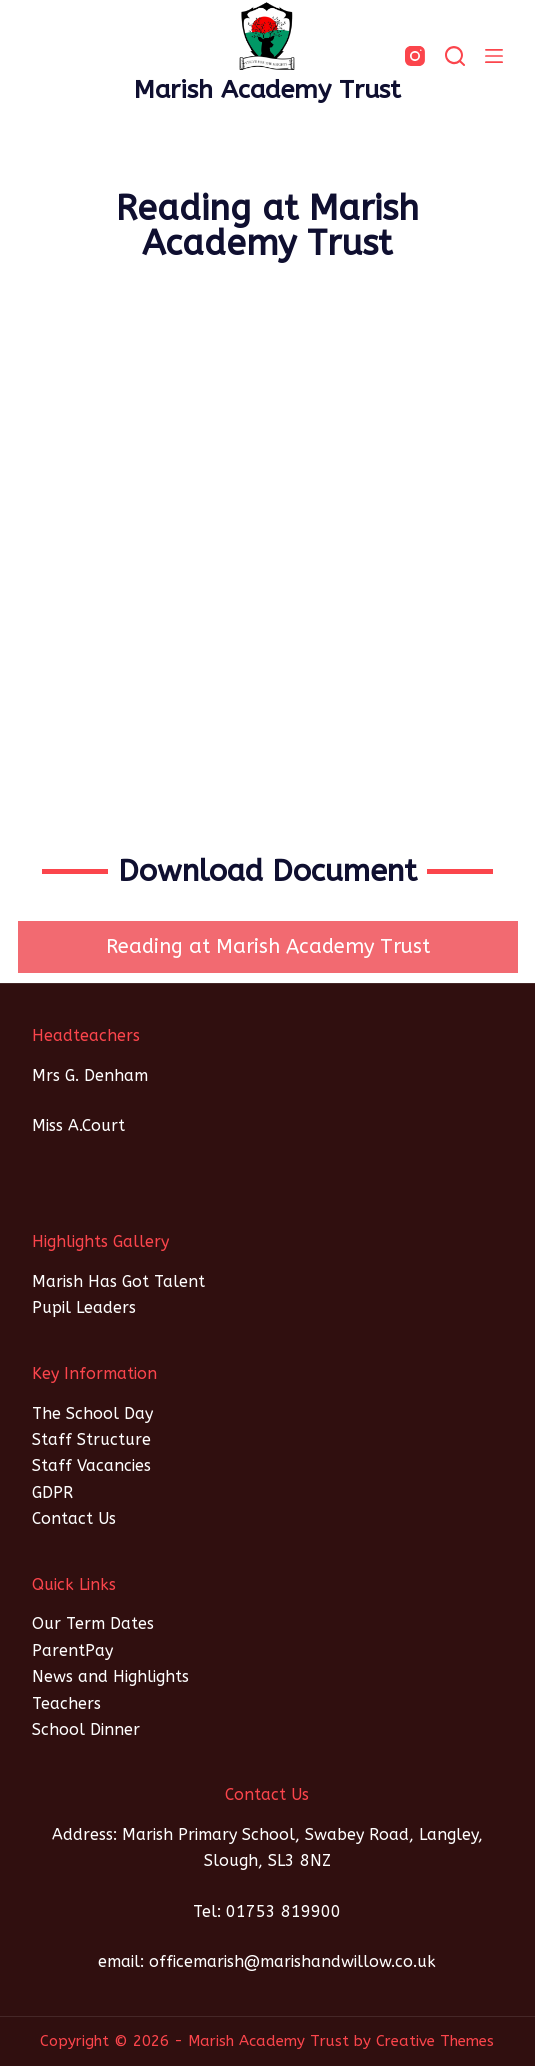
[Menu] (494, 56)
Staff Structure (91, 1439)
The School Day (92, 1413)
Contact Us (74, 1518)
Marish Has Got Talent (118, 1281)
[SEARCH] (455, 56)
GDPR (52, 1492)
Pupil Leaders (84, 1307)
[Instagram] (415, 56)
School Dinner (86, 1729)
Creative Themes (435, 2041)
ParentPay (72, 1650)
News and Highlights (110, 1676)
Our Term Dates (93, 1623)
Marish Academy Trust (267, 90)
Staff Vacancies (91, 1465)
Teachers (66, 1703)
